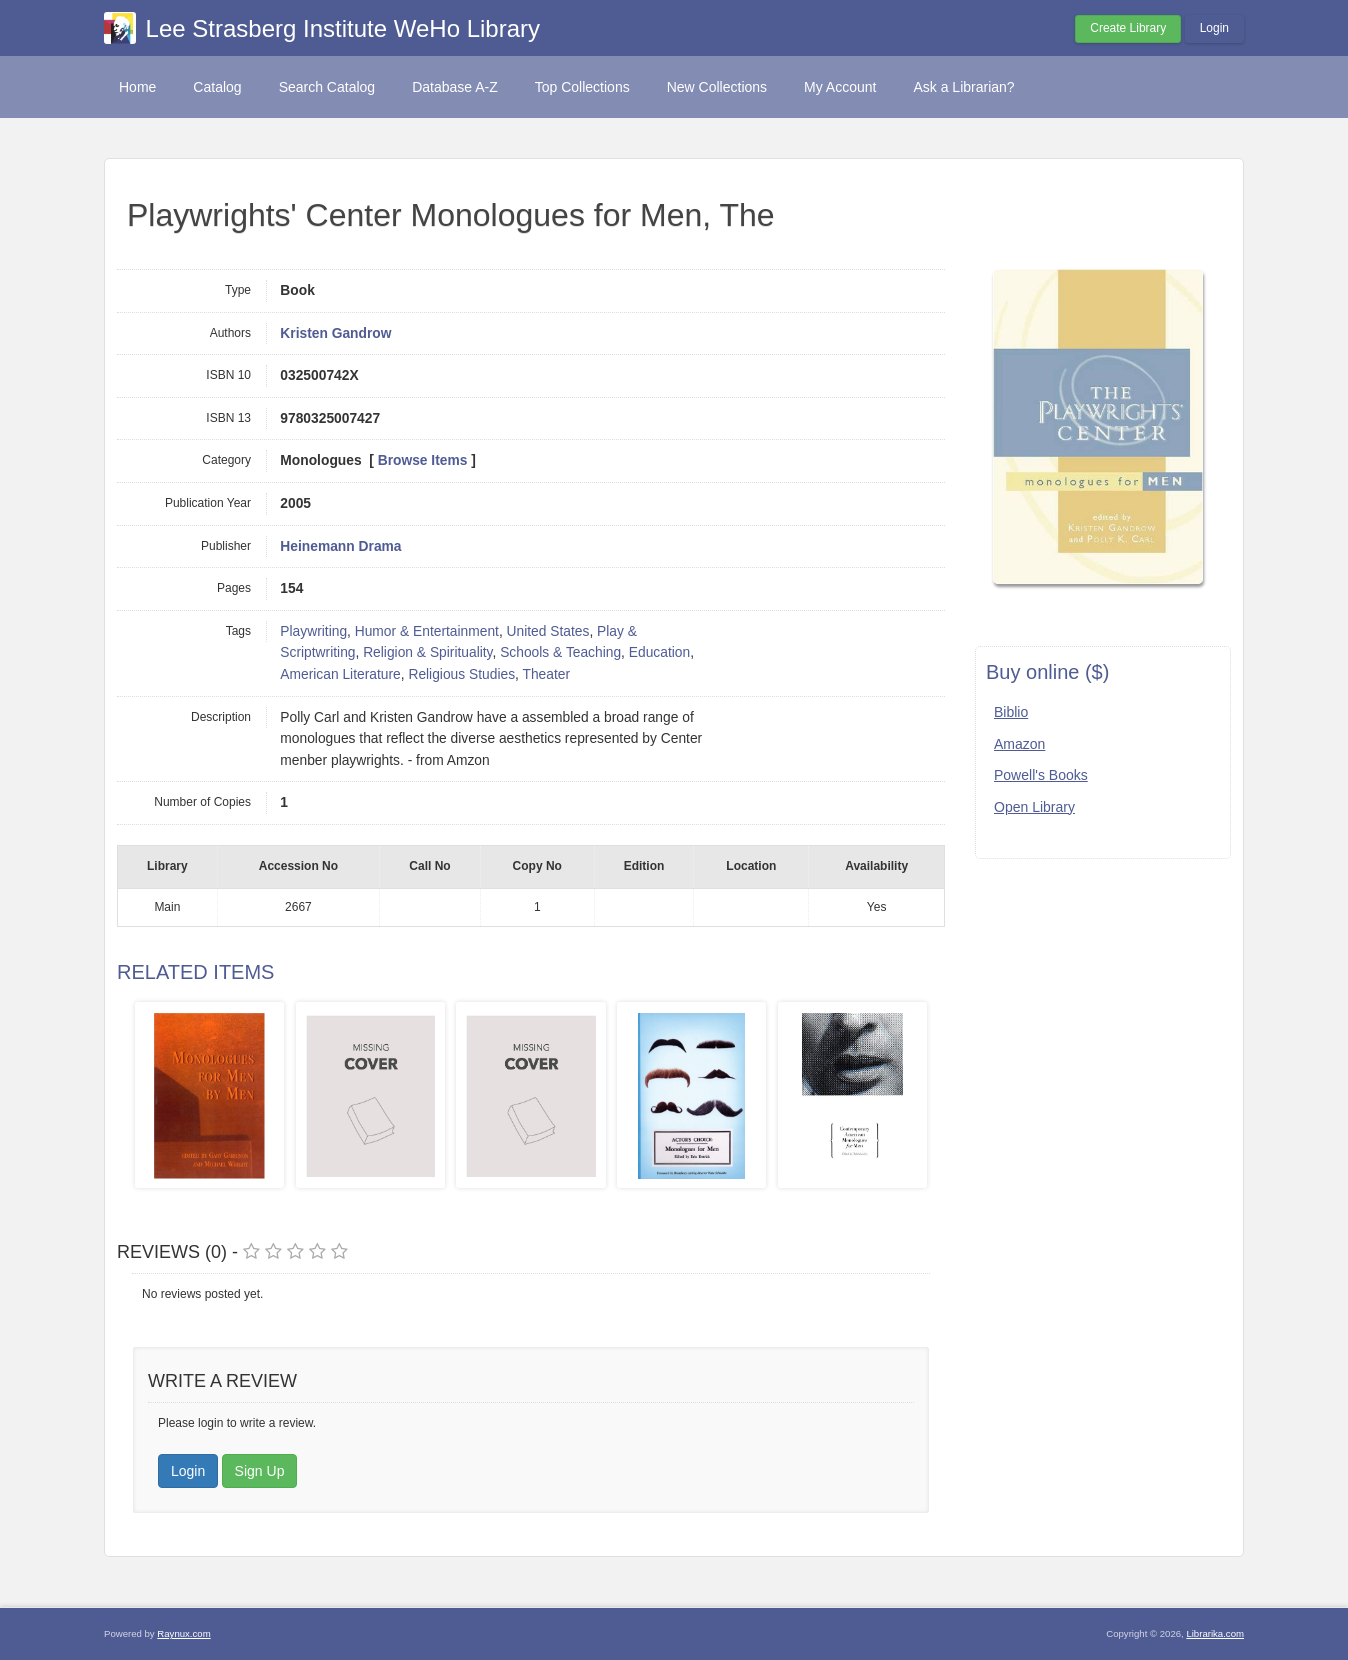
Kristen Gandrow (335, 333)
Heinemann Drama (340, 546)
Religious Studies (461, 674)
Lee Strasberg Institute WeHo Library (343, 28)
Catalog (217, 87)
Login (1214, 28)
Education (659, 652)
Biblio (1011, 712)
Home (137, 87)
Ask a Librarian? (963, 87)
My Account (840, 87)
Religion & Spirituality (427, 652)
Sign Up (260, 1471)
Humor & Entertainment (427, 631)
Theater (546, 674)
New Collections (717, 87)
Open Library (1034, 807)
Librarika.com (1215, 1633)
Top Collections (582, 87)
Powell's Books (1041, 775)
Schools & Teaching (560, 652)
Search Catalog (327, 87)
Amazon (1019, 744)
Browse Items (423, 460)
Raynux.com (183, 1633)
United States (548, 631)
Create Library (1128, 28)
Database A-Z (455, 87)
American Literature (340, 674)
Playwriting (313, 631)
